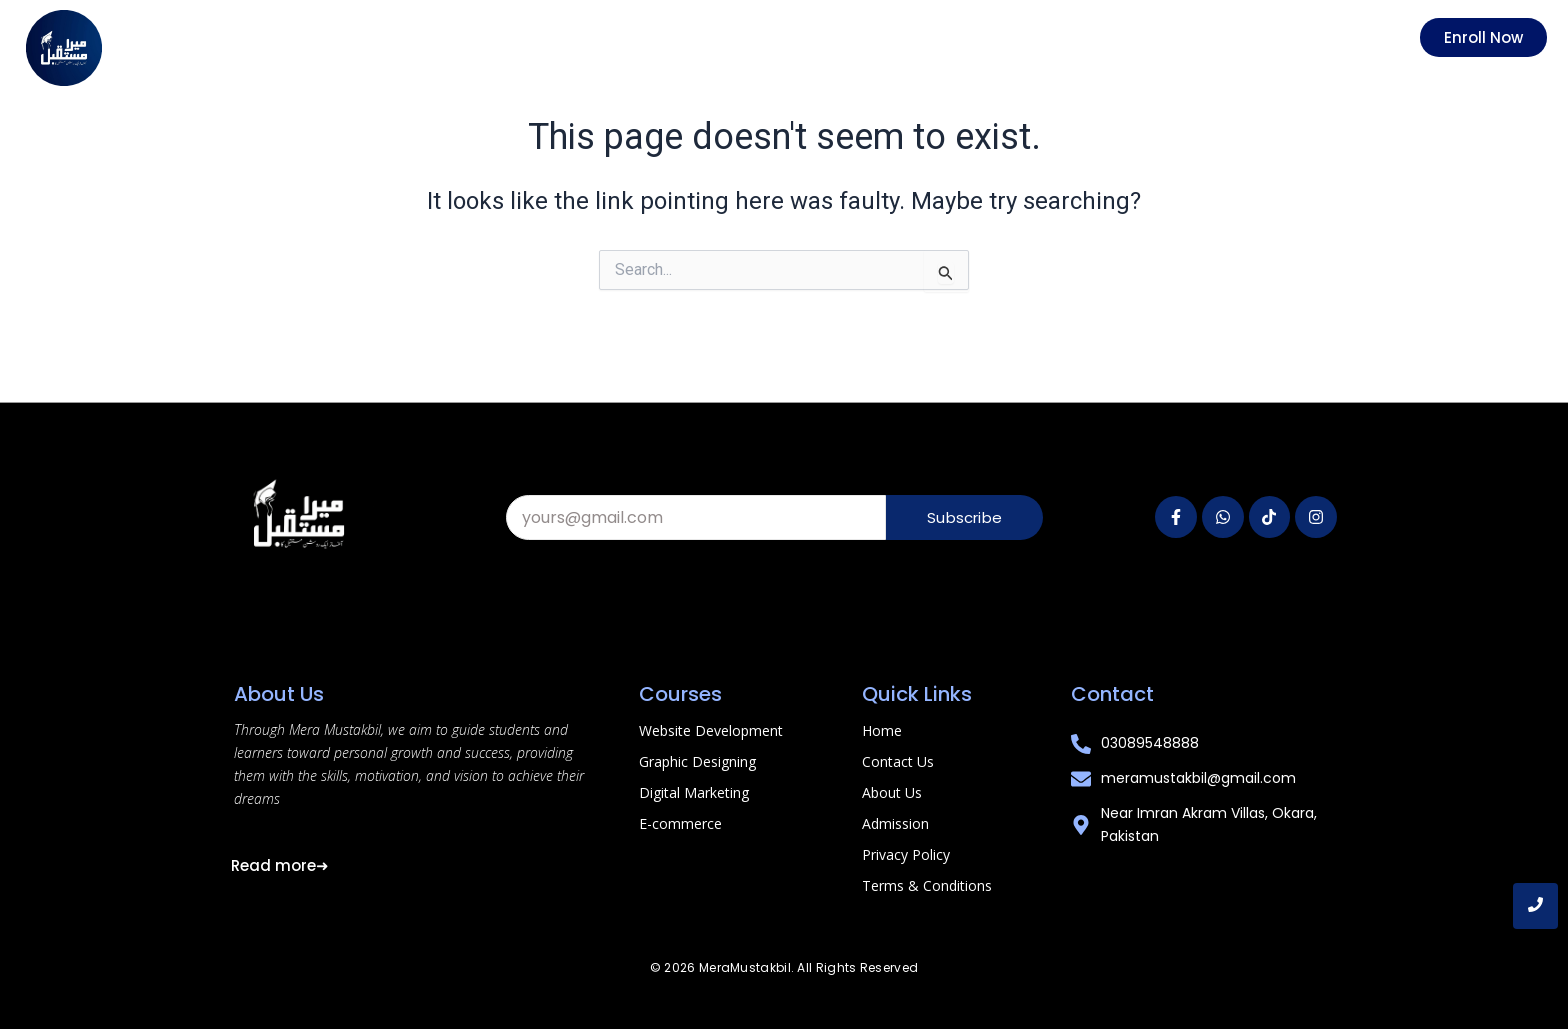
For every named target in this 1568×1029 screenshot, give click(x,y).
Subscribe (964, 517)
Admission (895, 823)
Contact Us (898, 761)
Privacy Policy (906, 854)
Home (882, 730)
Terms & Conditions (927, 885)
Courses (680, 694)
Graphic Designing (697, 761)
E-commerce (680, 823)
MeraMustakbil (745, 967)
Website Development (711, 730)
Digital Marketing (694, 792)
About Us (892, 792)
